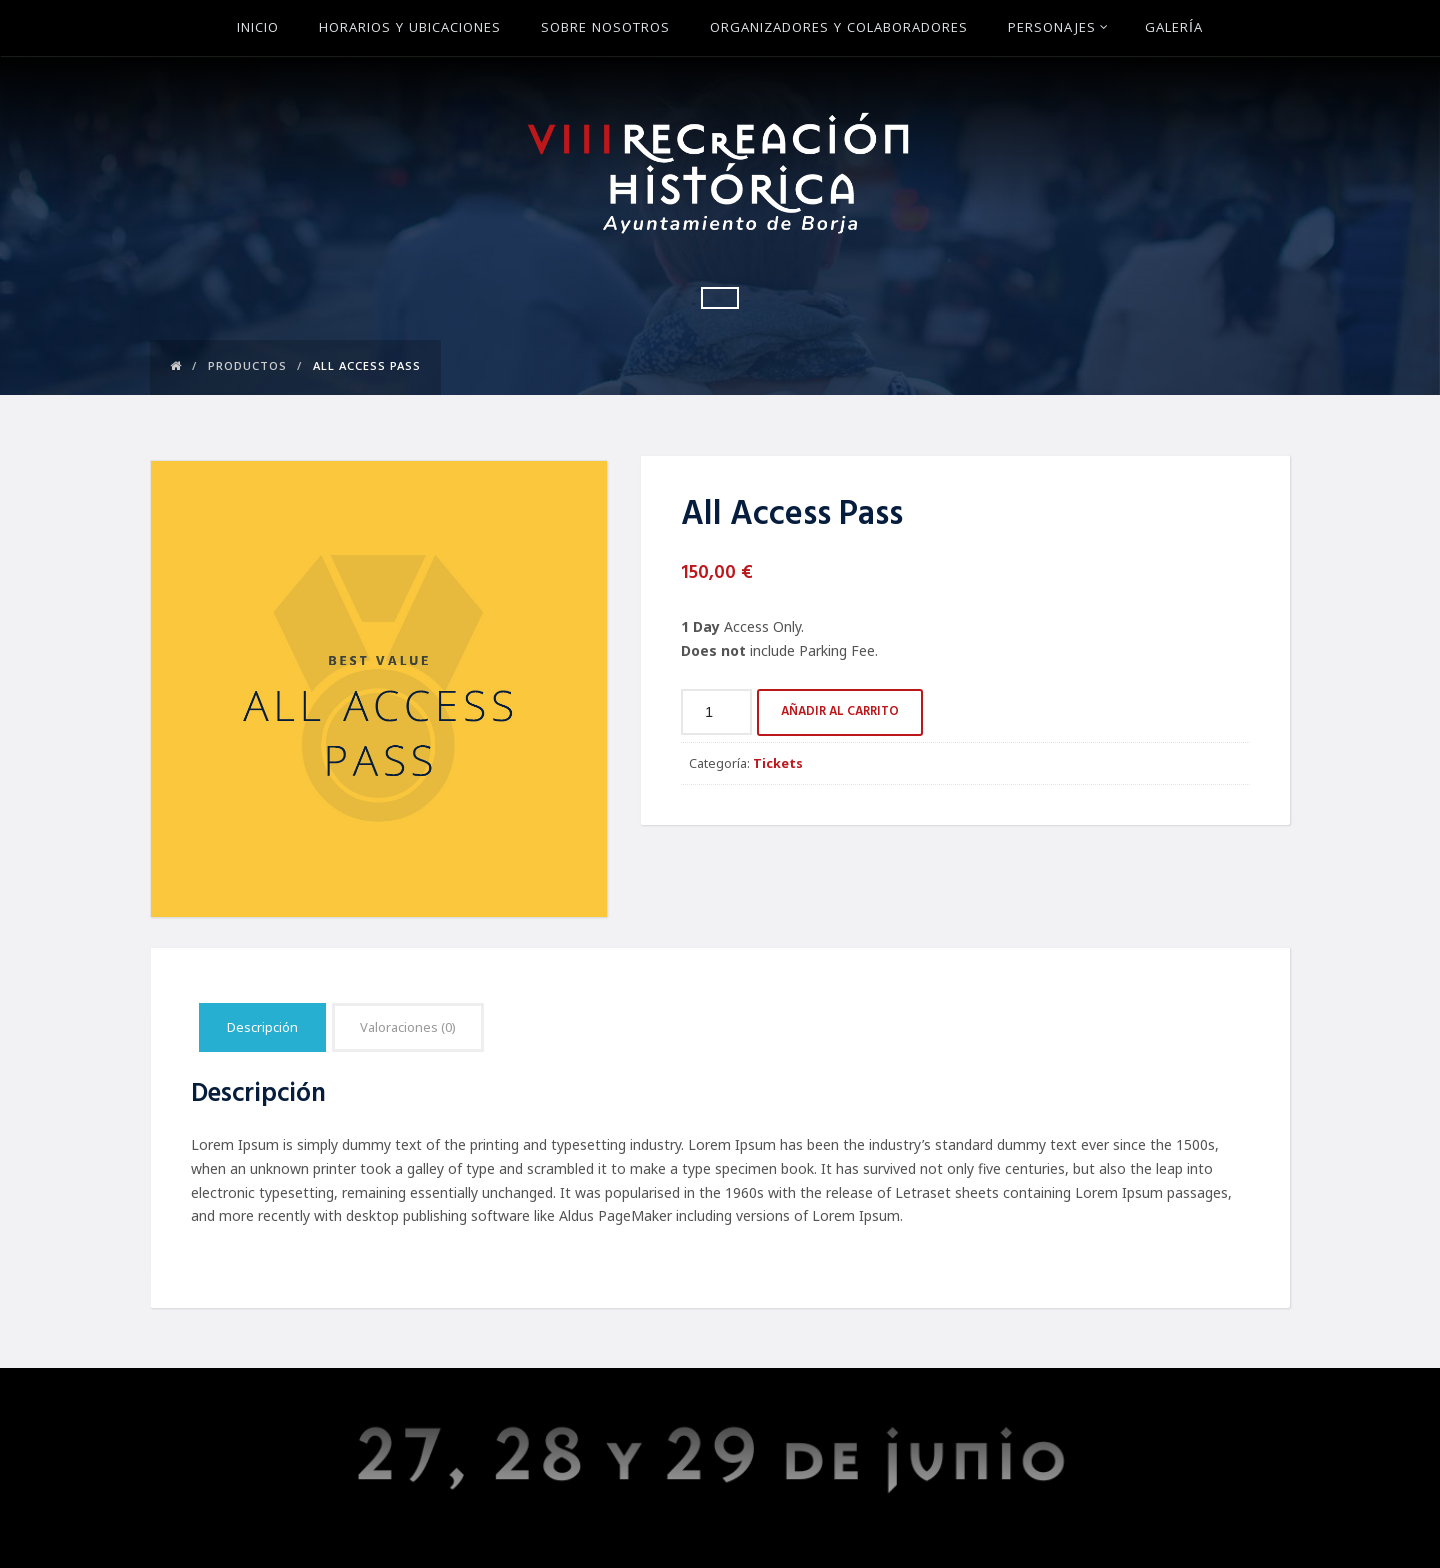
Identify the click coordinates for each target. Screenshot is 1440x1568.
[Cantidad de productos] (716, 712)
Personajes (1058, 29)
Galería (1174, 29)
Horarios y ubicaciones (410, 29)
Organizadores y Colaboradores (839, 29)
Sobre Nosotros (605, 29)
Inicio (258, 29)
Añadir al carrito (840, 712)
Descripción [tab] (262, 1027)
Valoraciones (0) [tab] (408, 1027)
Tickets (778, 763)
